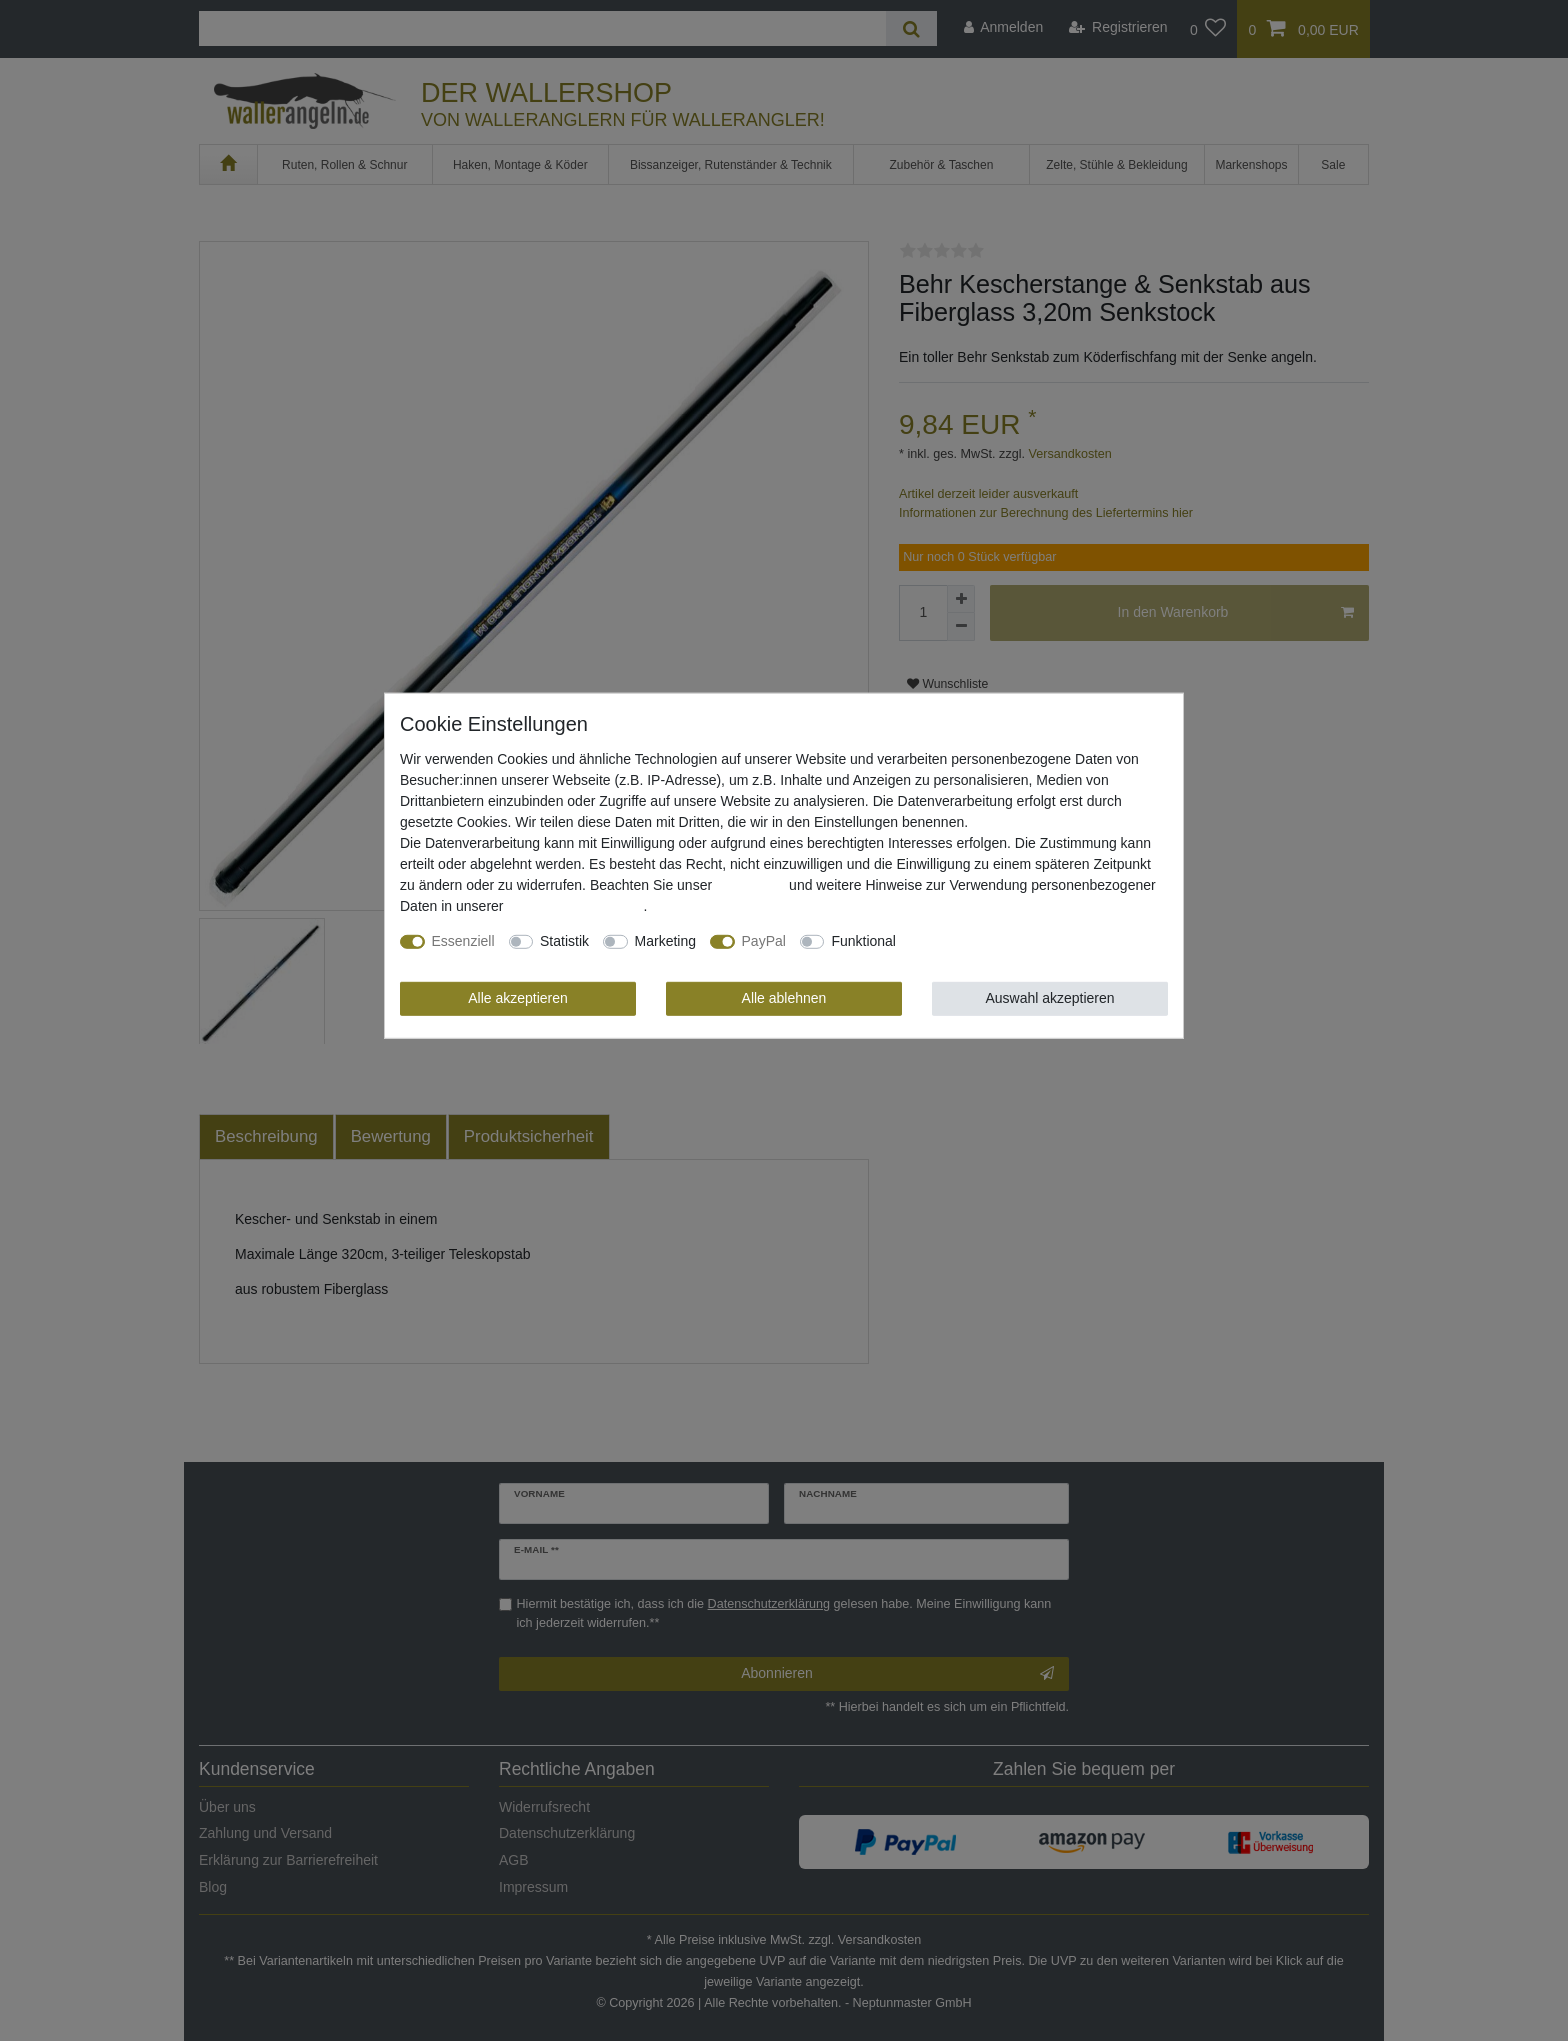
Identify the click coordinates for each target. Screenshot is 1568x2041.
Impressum (750, 885)
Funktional (863, 941)
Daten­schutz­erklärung (575, 906)
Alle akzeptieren (518, 998)
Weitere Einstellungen (978, 941)
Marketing (665, 941)
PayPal (764, 941)
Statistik (564, 941)
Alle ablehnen (784, 998)
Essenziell (463, 941)
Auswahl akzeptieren (1049, 998)
